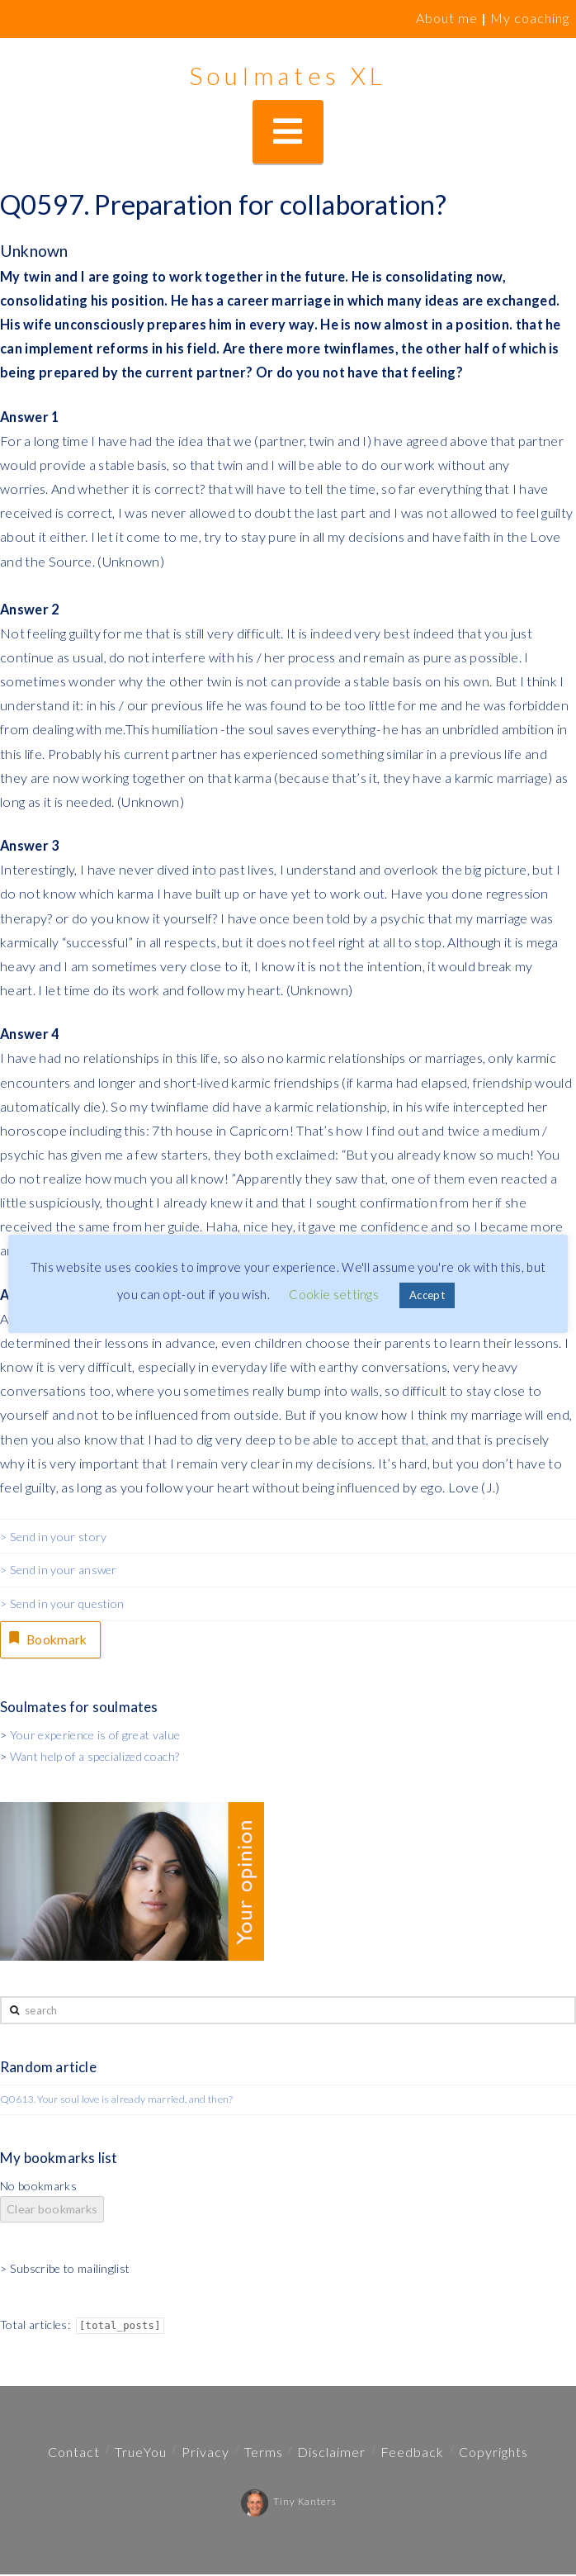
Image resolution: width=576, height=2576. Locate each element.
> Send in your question (62, 1603)
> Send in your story (53, 1537)
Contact (74, 2453)
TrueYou (141, 2453)
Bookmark (49, 1639)
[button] (288, 132)
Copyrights (493, 2453)
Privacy (205, 2453)
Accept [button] (427, 1295)
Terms (263, 2453)
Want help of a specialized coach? (95, 1758)
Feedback (412, 2453)
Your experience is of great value (95, 1736)
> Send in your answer (58, 1570)
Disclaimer (331, 2453)
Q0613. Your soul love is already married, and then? (117, 2100)
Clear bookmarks (52, 2211)
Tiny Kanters (288, 2503)
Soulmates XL (288, 75)
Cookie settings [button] (334, 1294)
